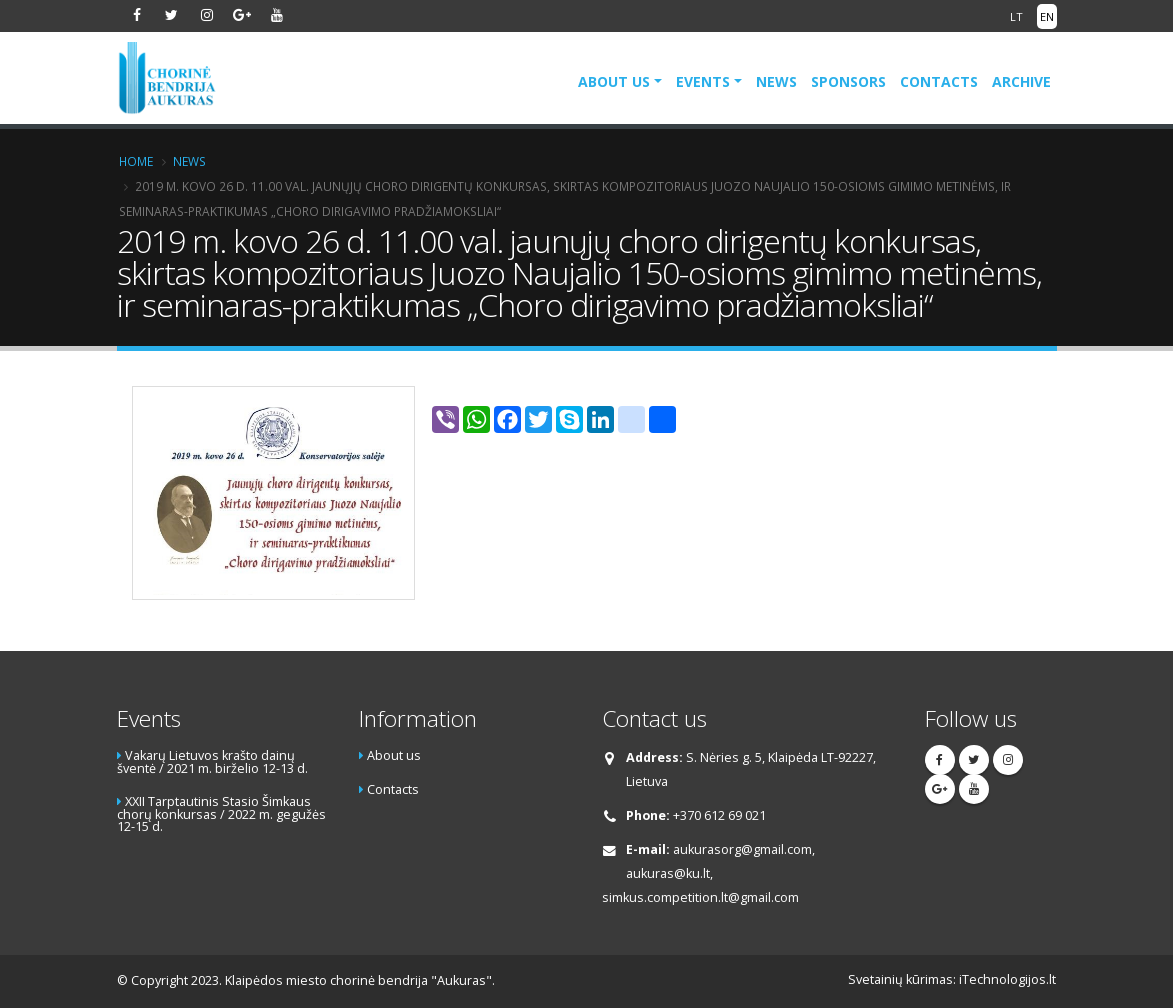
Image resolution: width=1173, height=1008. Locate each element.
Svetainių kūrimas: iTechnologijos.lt (952, 979)
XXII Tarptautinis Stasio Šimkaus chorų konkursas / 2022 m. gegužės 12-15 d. (221, 814)
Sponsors (848, 81)
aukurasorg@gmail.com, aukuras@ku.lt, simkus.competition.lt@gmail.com (708, 873)
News (776, 81)
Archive (1021, 81)
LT (1016, 16)
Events (703, 81)
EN (1047, 16)
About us (614, 81)
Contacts (939, 81)
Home (136, 161)
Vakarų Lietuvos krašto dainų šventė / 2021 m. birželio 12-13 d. (212, 762)
